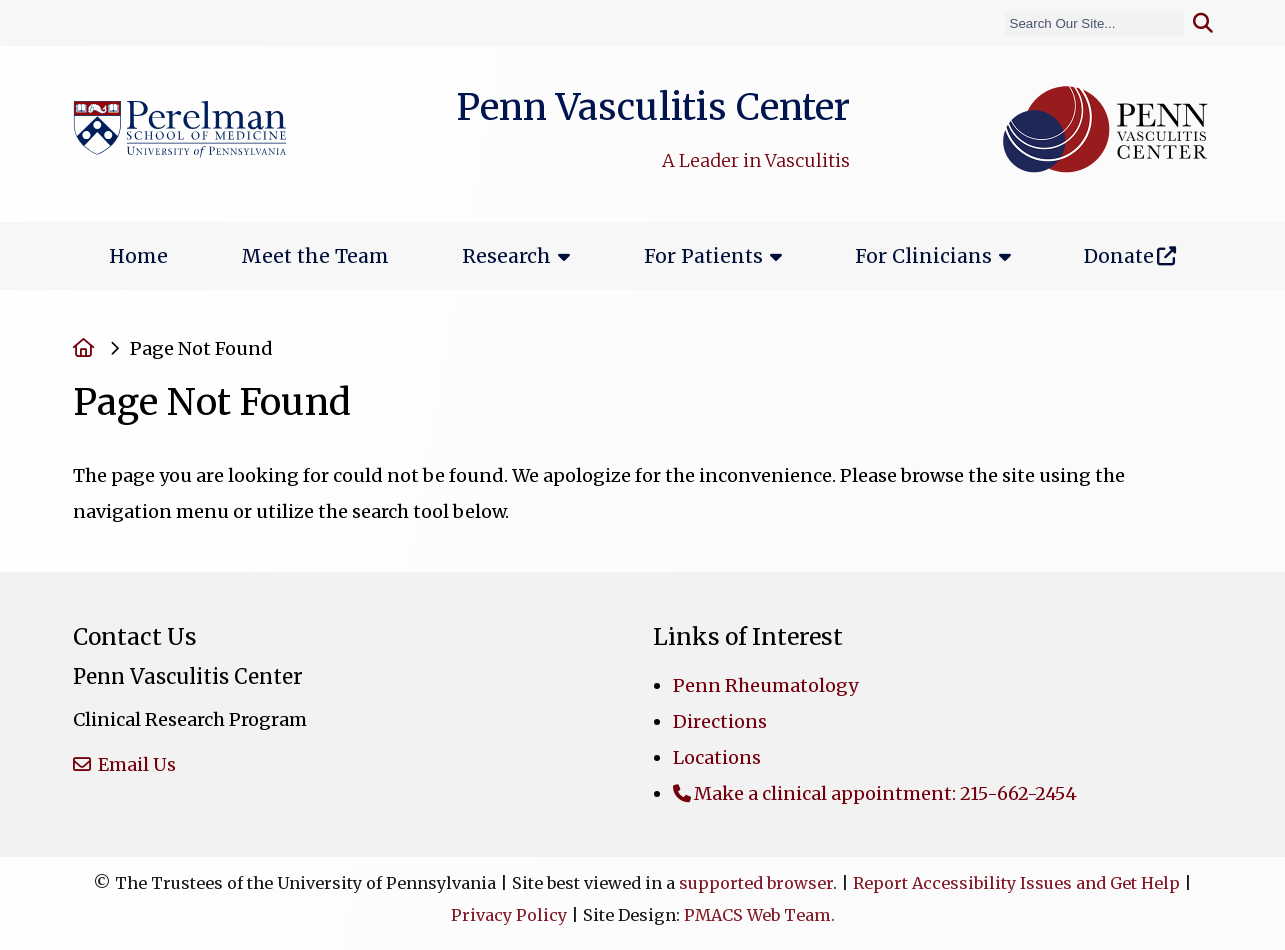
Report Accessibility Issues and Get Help (1016, 883)
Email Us (135, 764)
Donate (1119, 256)
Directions (720, 721)
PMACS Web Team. (759, 915)
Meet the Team (315, 256)
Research (506, 256)
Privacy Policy (509, 915)
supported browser (756, 883)
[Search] (1094, 23)
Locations (717, 757)
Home (138, 256)
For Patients (703, 256)
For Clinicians (923, 256)
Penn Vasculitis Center (653, 107)
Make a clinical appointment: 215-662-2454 (885, 793)
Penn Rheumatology (765, 685)
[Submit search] (1203, 23)
